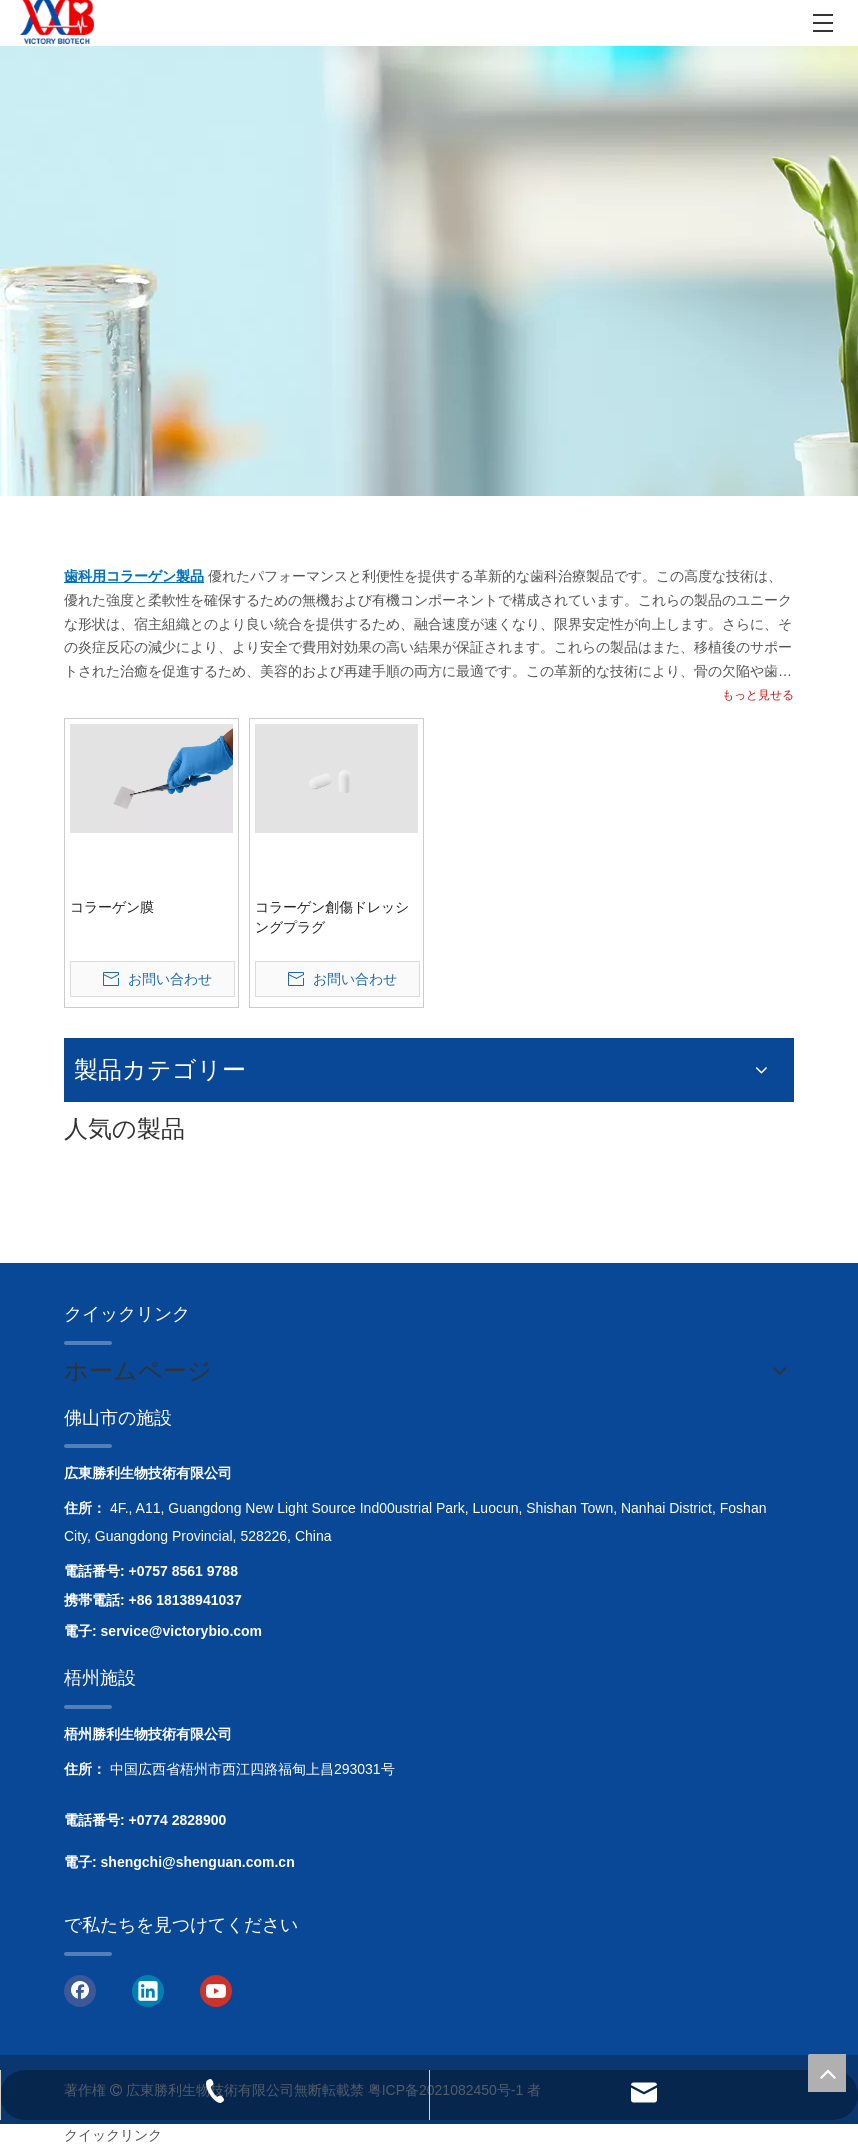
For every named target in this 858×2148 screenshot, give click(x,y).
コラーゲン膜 (112, 907)
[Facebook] (80, 1990)
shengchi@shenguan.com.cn (198, 1862)
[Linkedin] (148, 1990)
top (827, 2073)
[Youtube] (216, 1990)
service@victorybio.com (182, 1631)
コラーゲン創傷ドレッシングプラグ (332, 917)
